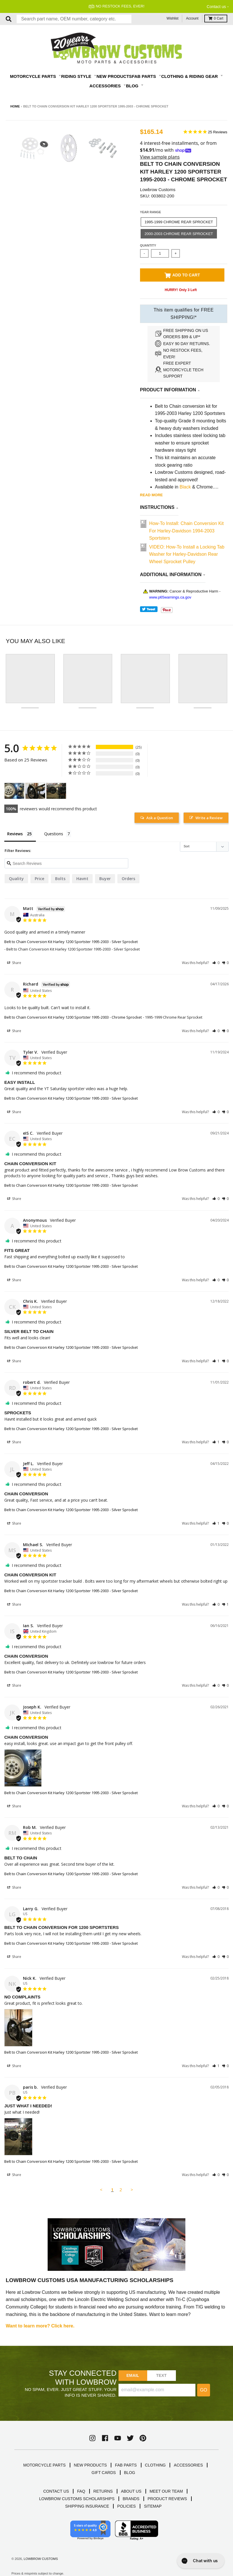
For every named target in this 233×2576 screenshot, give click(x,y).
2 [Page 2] (120, 2189)
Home (15, 106)
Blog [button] (133, 85)
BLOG (129, 2472)
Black (185, 486)
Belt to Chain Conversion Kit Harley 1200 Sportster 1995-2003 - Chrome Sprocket (73, 1017)
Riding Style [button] (76, 76)
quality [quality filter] (16, 878)
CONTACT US (56, 2491)
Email (132, 2375)
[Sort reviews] (204, 847)
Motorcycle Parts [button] (33, 76)
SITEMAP (153, 2506)
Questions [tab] (53, 833)
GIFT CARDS (104, 2472)
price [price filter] (39, 878)
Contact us (216, 6)
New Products (114, 76)
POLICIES (126, 2506)
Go (203, 2390)
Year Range (150, 212)
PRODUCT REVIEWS (167, 2498)
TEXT (161, 2375)
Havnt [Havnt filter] (82, 878)
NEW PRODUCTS (90, 2465)
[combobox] (74, 19)
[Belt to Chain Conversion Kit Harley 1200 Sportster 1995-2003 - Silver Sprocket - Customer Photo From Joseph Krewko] (14, 791)
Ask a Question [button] (159, 817)
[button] (216, 962)
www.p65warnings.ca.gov (170, 597)
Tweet (149, 609)
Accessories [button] (106, 85)
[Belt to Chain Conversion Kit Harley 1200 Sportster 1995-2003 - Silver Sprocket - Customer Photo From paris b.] (56, 791)
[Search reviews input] (66, 863)
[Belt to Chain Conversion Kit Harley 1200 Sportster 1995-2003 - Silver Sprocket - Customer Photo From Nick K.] (35, 791)
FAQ (81, 2491)
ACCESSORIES (188, 2465)
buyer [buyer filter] (105, 878)
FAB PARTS (126, 2465)
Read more (151, 495)
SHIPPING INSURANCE (87, 2506)
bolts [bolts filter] (60, 878)
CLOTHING (155, 2465)
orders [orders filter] (128, 878)
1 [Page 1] (112, 2189)
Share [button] (14, 962)
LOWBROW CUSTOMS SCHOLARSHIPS (76, 2498)
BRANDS (131, 2498)
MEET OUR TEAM (166, 2491)
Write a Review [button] (209, 817)
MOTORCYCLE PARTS (44, 2465)
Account (192, 18)
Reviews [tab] (15, 833)
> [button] (132, 2189)
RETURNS (103, 2491)
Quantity (148, 245)
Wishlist (172, 18)
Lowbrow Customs (157, 189)
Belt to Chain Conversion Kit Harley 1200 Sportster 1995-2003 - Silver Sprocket (71, 941)
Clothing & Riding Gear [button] (190, 76)
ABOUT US (131, 2491)
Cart (215, 18)
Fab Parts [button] (144, 76)
